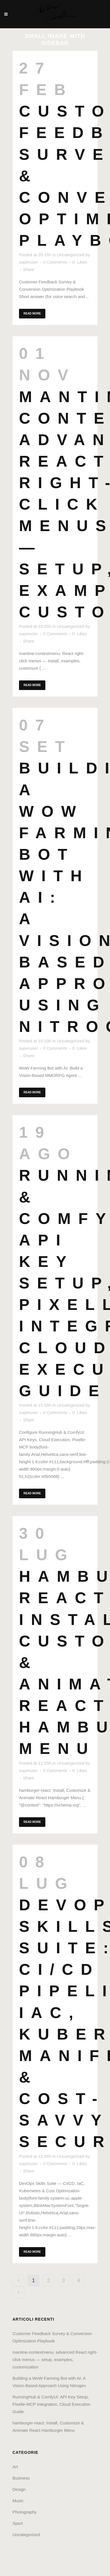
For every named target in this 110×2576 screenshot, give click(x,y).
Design (19, 2489)
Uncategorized (70, 254)
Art (15, 2466)
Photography (24, 2512)
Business (21, 2478)
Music (18, 2500)
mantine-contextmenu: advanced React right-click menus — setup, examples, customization (54, 2359)
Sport (17, 2523)
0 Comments (55, 262)
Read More (32, 313)
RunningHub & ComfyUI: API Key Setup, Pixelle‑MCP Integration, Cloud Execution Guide (51, 2404)
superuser (28, 262)
